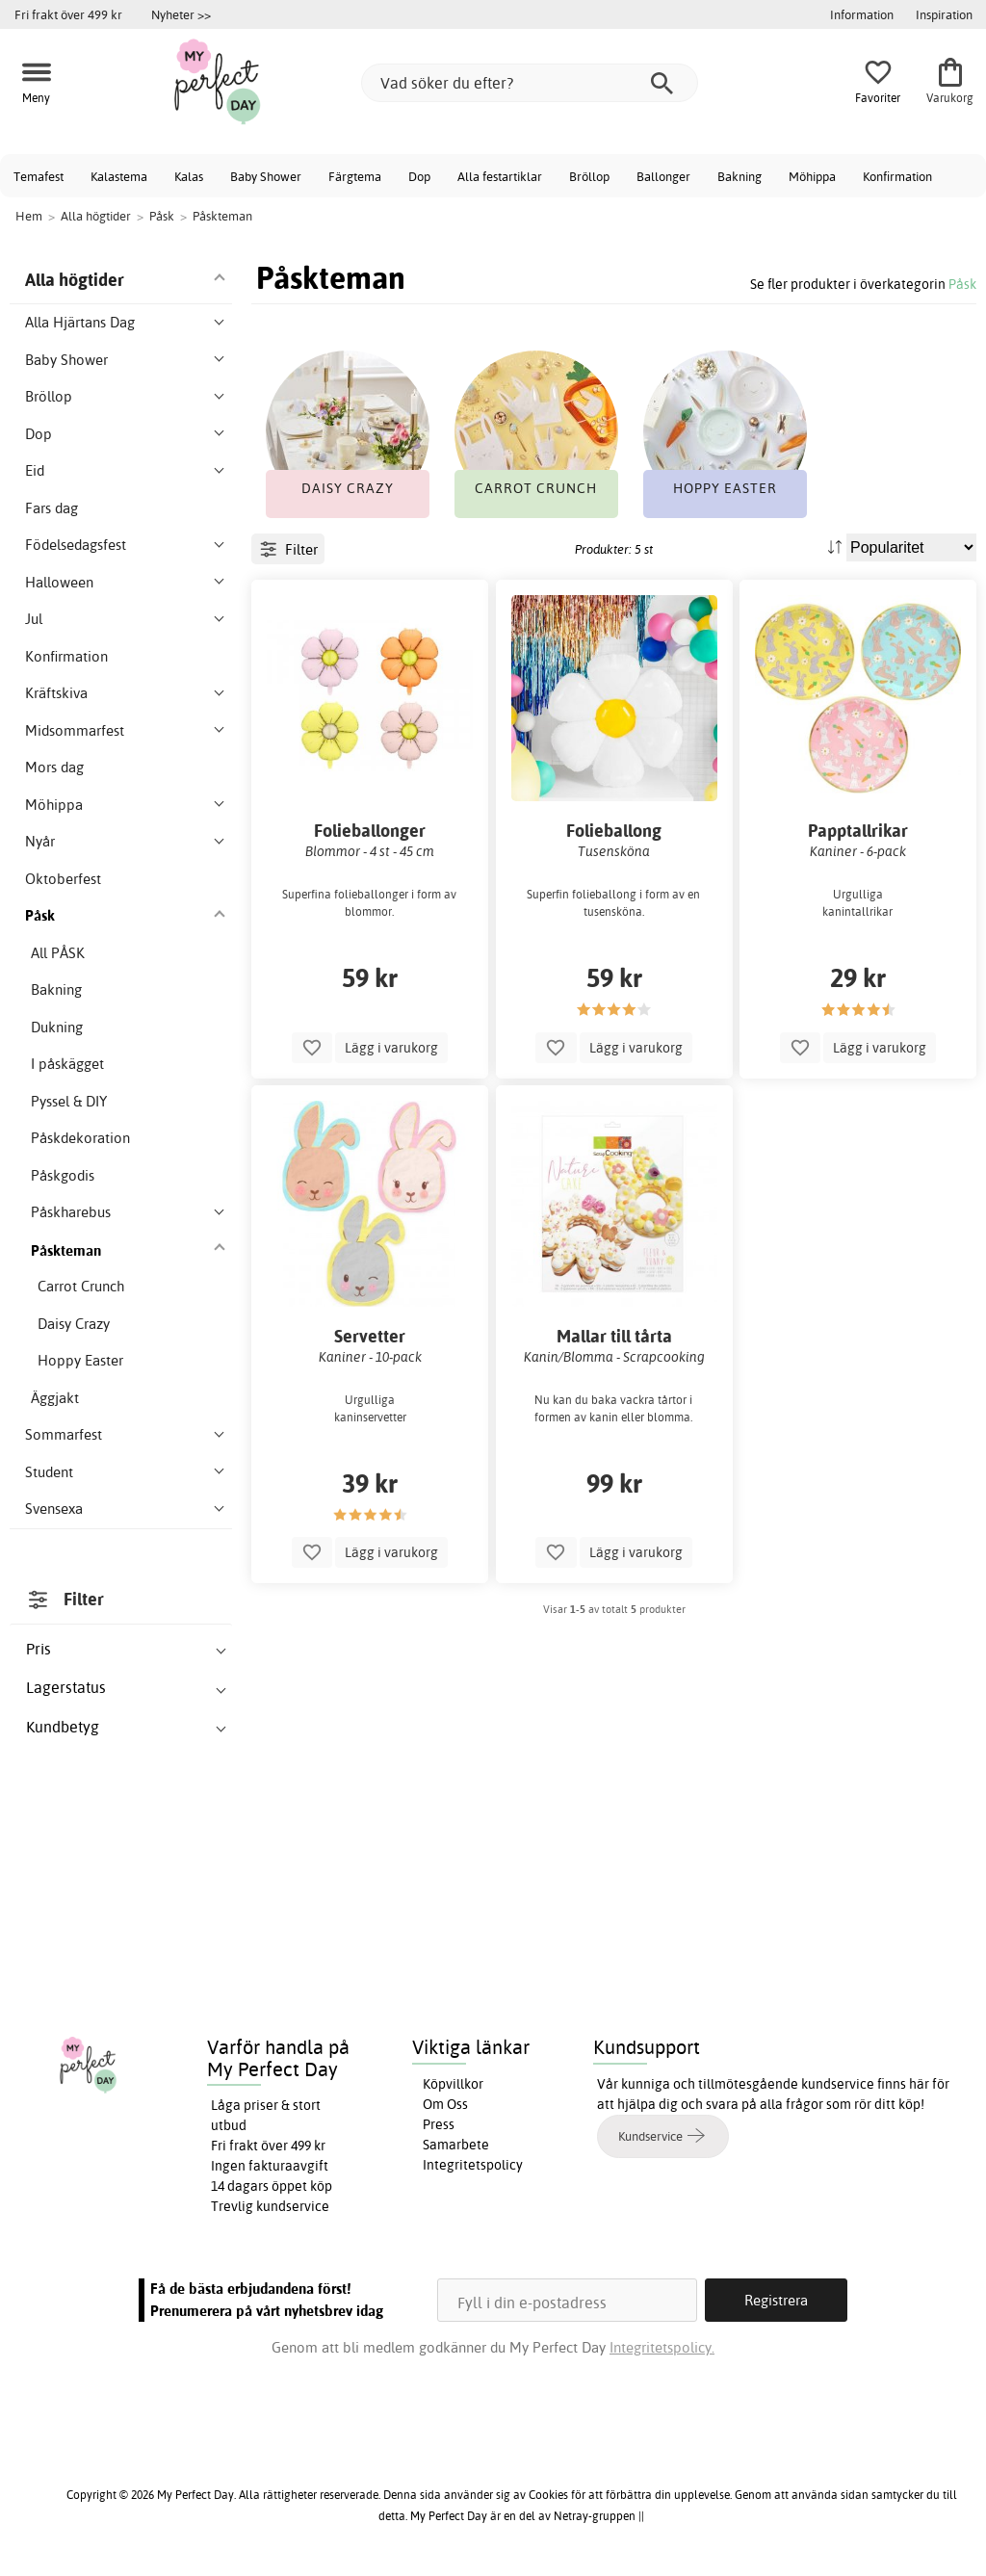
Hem (28, 215)
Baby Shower (265, 176)
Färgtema (354, 176)
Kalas (188, 176)
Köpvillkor (453, 2084)
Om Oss (445, 2104)
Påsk (962, 283)
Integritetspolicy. (662, 2347)
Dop (419, 176)
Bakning (739, 176)
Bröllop (589, 176)
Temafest (38, 176)
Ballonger (663, 176)
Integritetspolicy (473, 2164)
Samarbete (456, 2144)
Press (438, 2124)
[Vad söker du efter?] (529, 83)
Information (862, 14)
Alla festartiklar (499, 176)
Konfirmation (897, 176)
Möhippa (812, 176)
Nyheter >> (181, 14)
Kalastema (119, 176)
